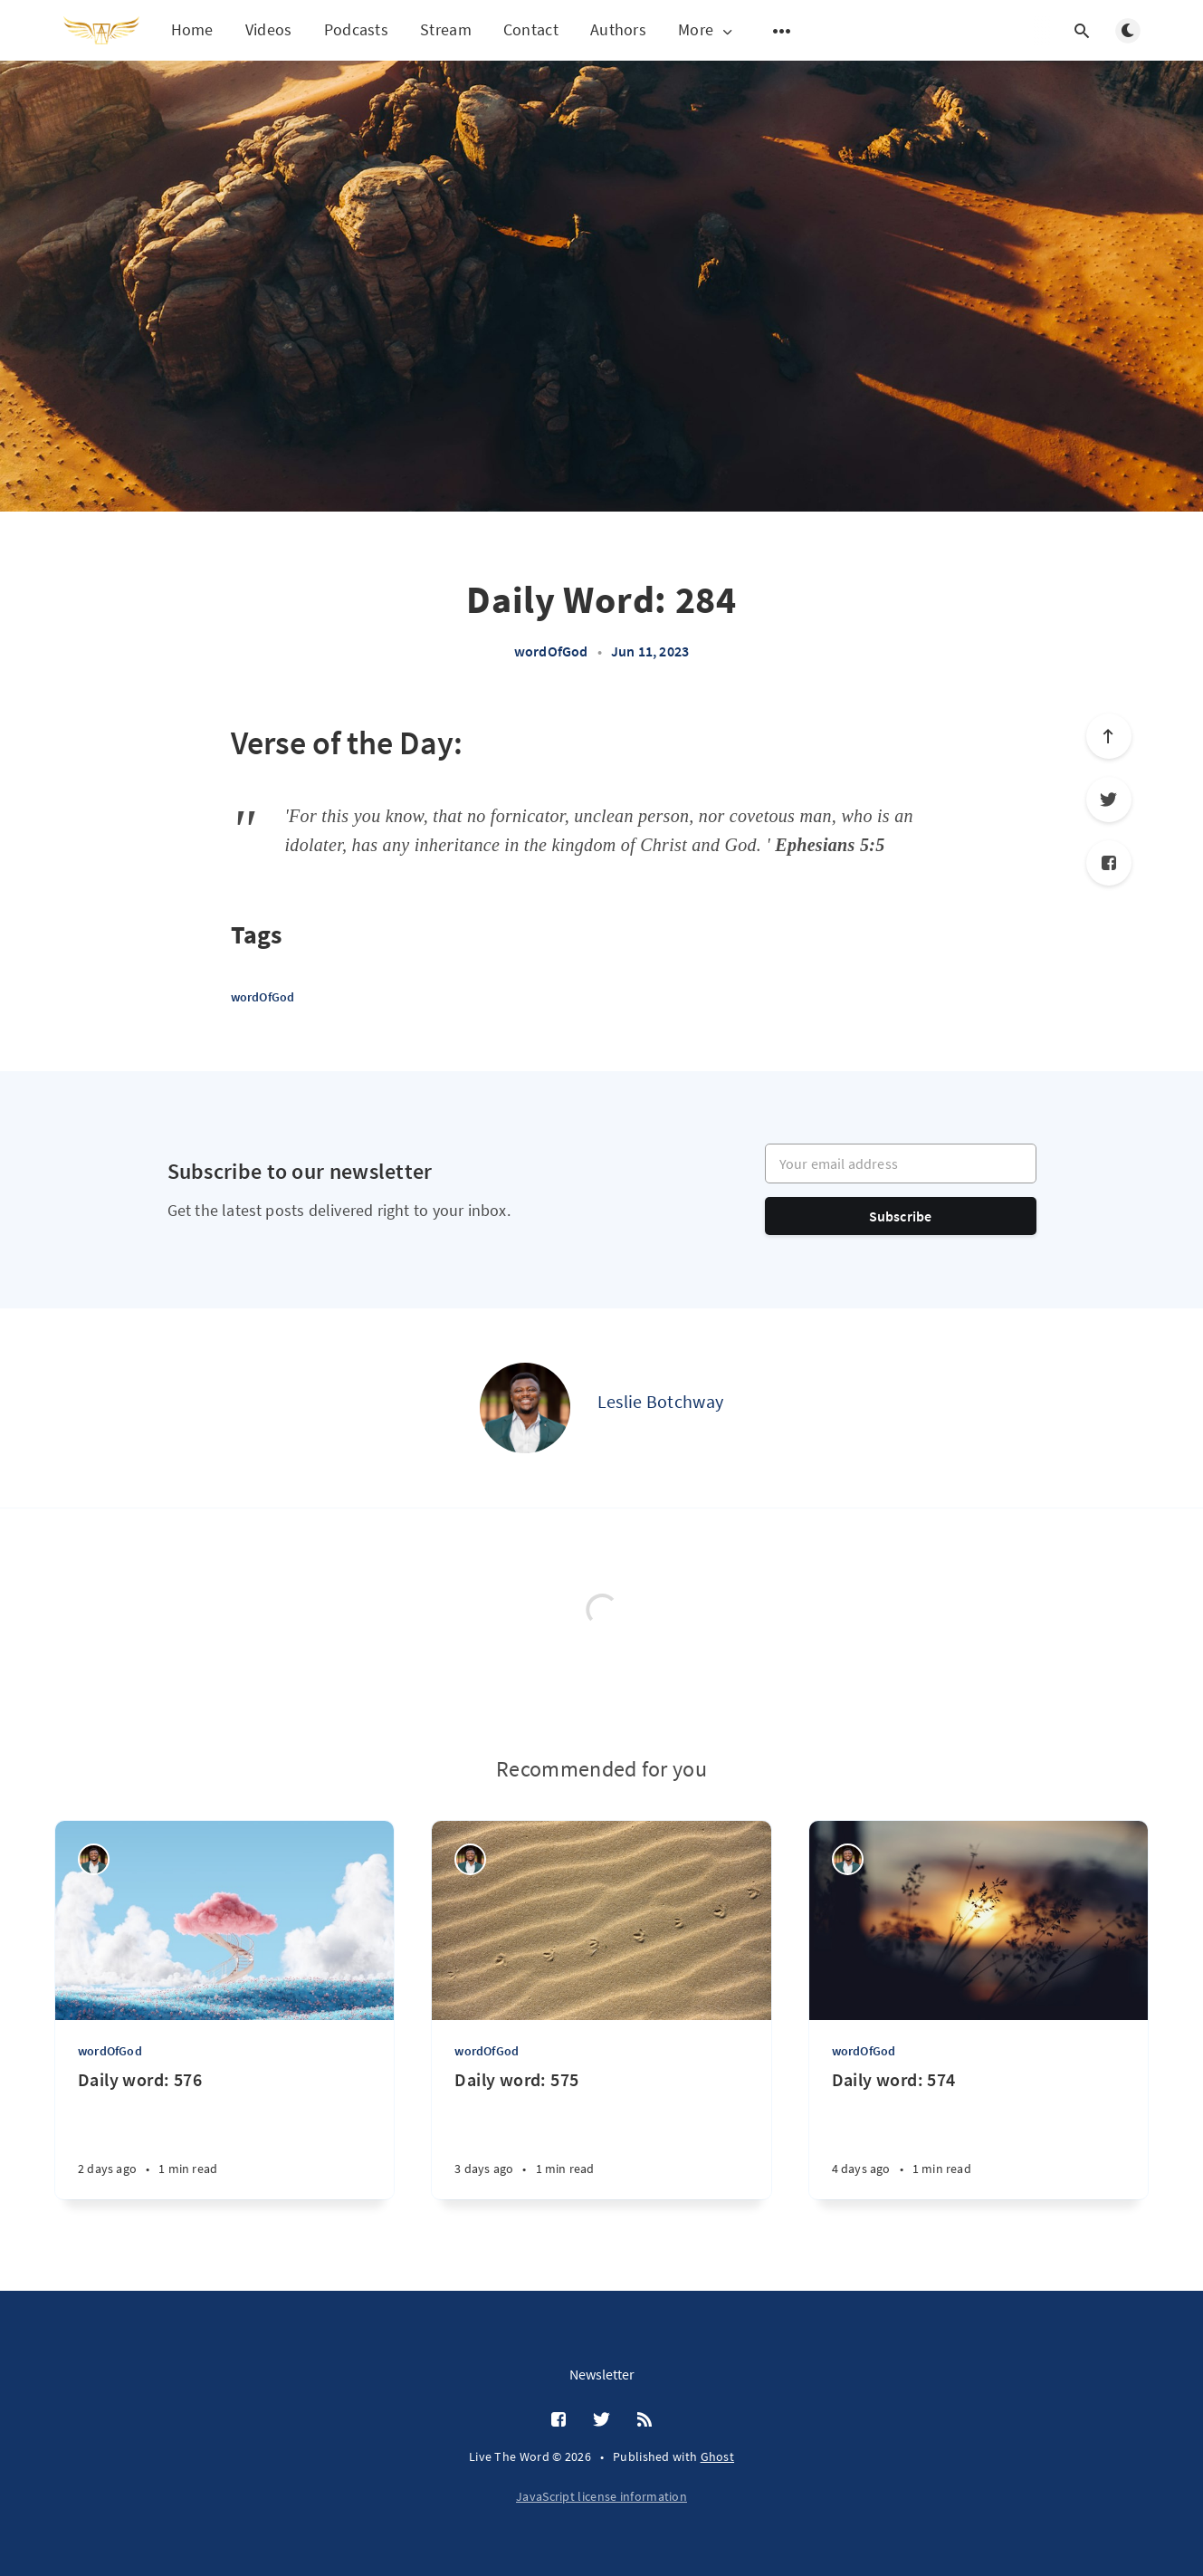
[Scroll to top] (1108, 736)
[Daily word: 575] (601, 2133)
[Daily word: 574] (978, 2133)
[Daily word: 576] (224, 2133)
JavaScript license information (601, 2496)
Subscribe (900, 1216)
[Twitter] (1108, 799)
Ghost (718, 2456)
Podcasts (356, 29)
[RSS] (644, 2420)
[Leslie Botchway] (525, 1408)
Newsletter (602, 2374)
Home (192, 29)
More (707, 30)
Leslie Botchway (660, 1401)
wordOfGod (551, 651)
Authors (618, 29)
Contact (531, 29)
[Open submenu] (782, 30)
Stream (446, 29)
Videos (268, 29)
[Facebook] (1108, 863)
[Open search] (1082, 30)
